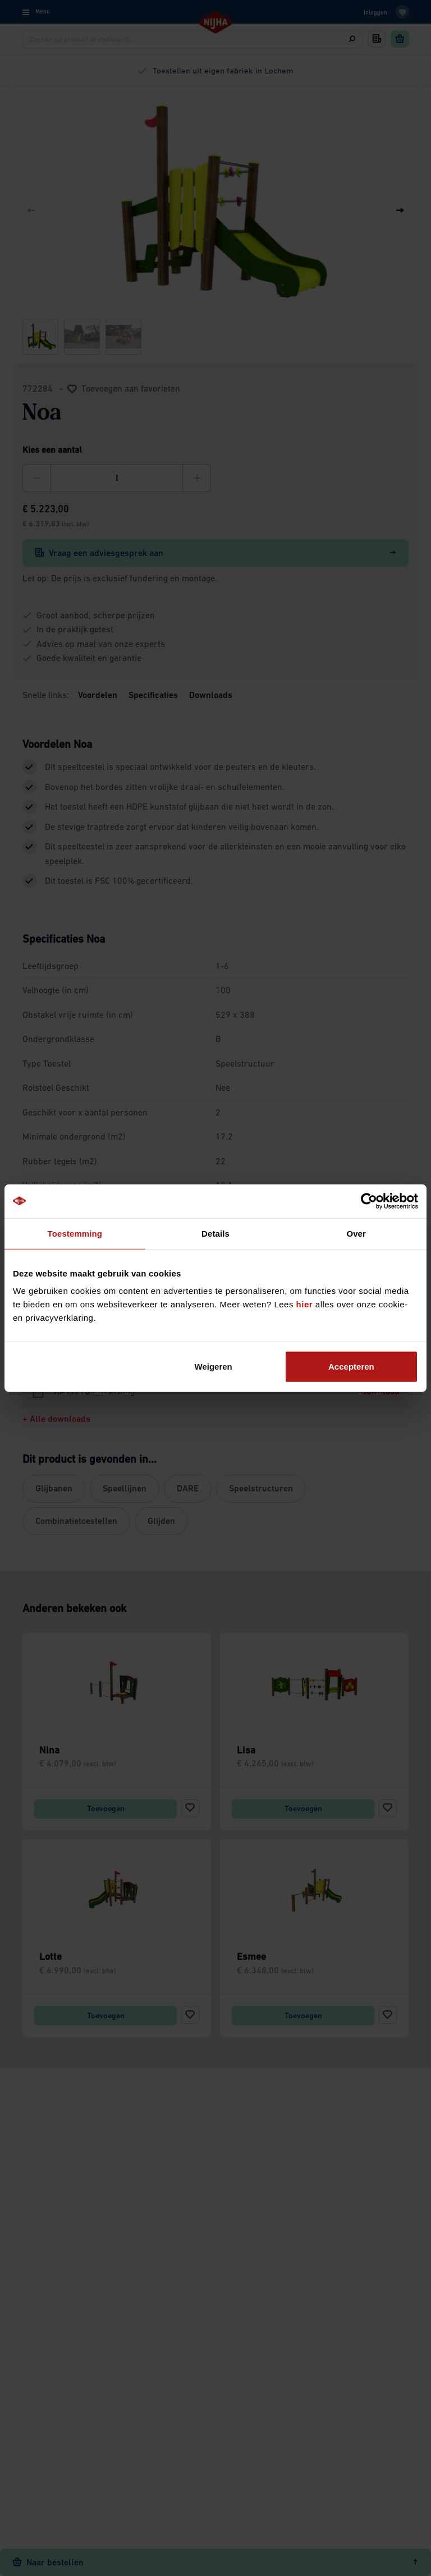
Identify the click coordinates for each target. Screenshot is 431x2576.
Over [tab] (356, 1233)
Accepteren (351, 1366)
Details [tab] (215, 1233)
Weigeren (213, 1366)
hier (304, 1304)
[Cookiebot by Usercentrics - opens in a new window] (369, 1200)
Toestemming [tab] (75, 1233)
